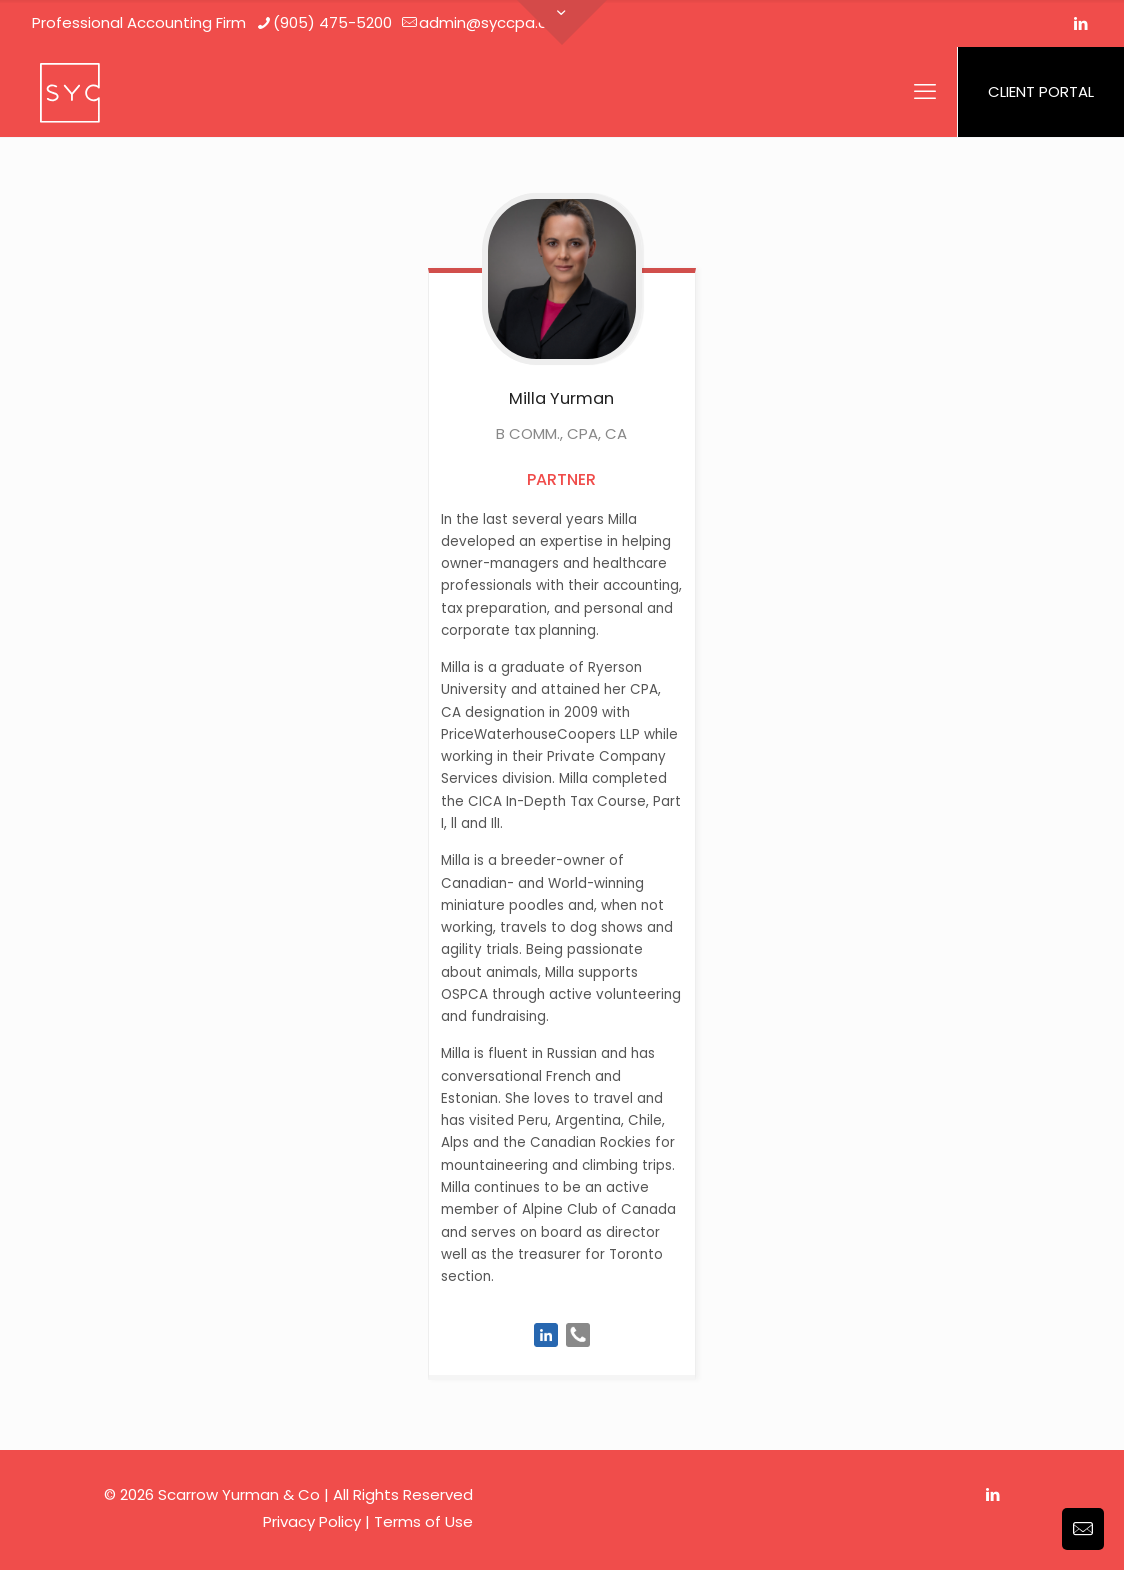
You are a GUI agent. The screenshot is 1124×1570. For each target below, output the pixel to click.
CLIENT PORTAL (1041, 91)
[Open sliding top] (562, 22)
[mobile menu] (925, 92)
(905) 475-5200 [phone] (332, 22)
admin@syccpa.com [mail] (495, 22)
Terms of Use (423, 1521)
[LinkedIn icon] (1080, 23)
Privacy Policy (312, 1521)
